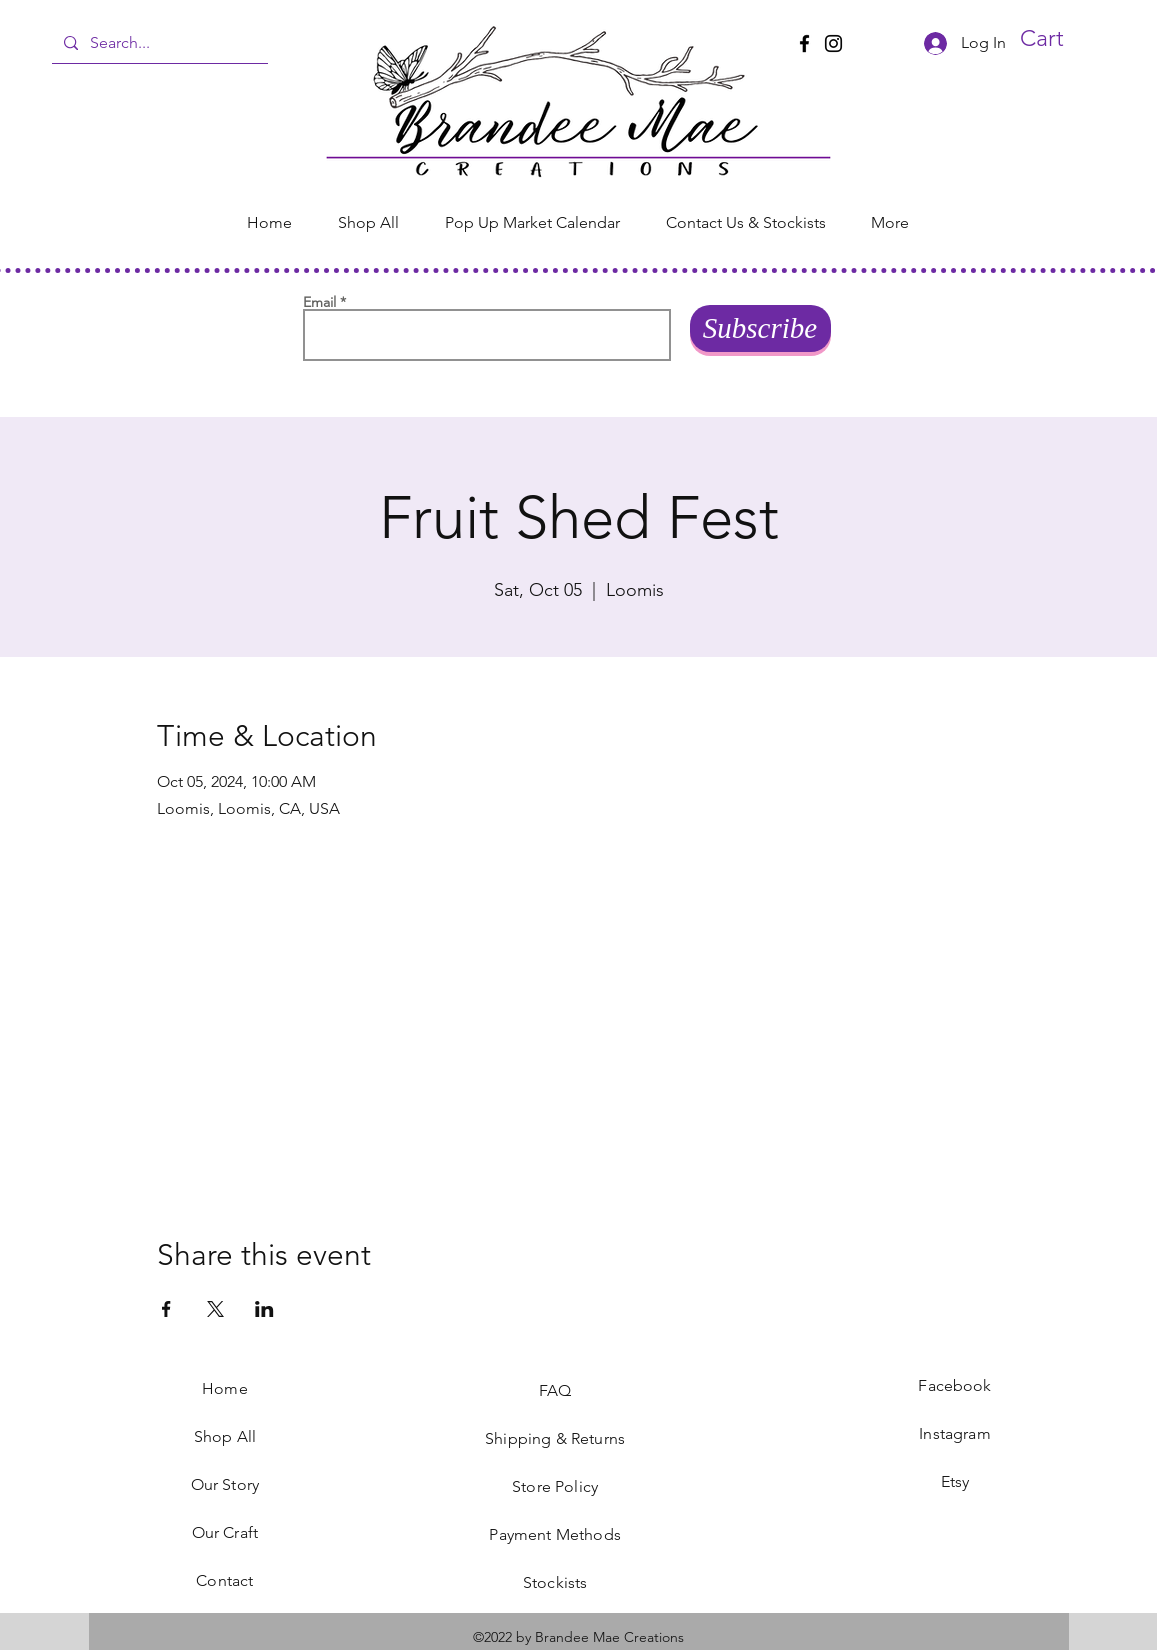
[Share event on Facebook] (166, 1309)
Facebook (954, 1385)
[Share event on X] (215, 1309)
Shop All (225, 1436)
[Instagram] (833, 43)
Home (225, 1388)
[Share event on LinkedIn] (264, 1309)
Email (319, 302)
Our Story (225, 1484)
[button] (1063, 38)
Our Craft (225, 1532)
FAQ (555, 1390)
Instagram (954, 1433)
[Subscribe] (760, 328)
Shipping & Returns (555, 1438)
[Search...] (158, 43)
